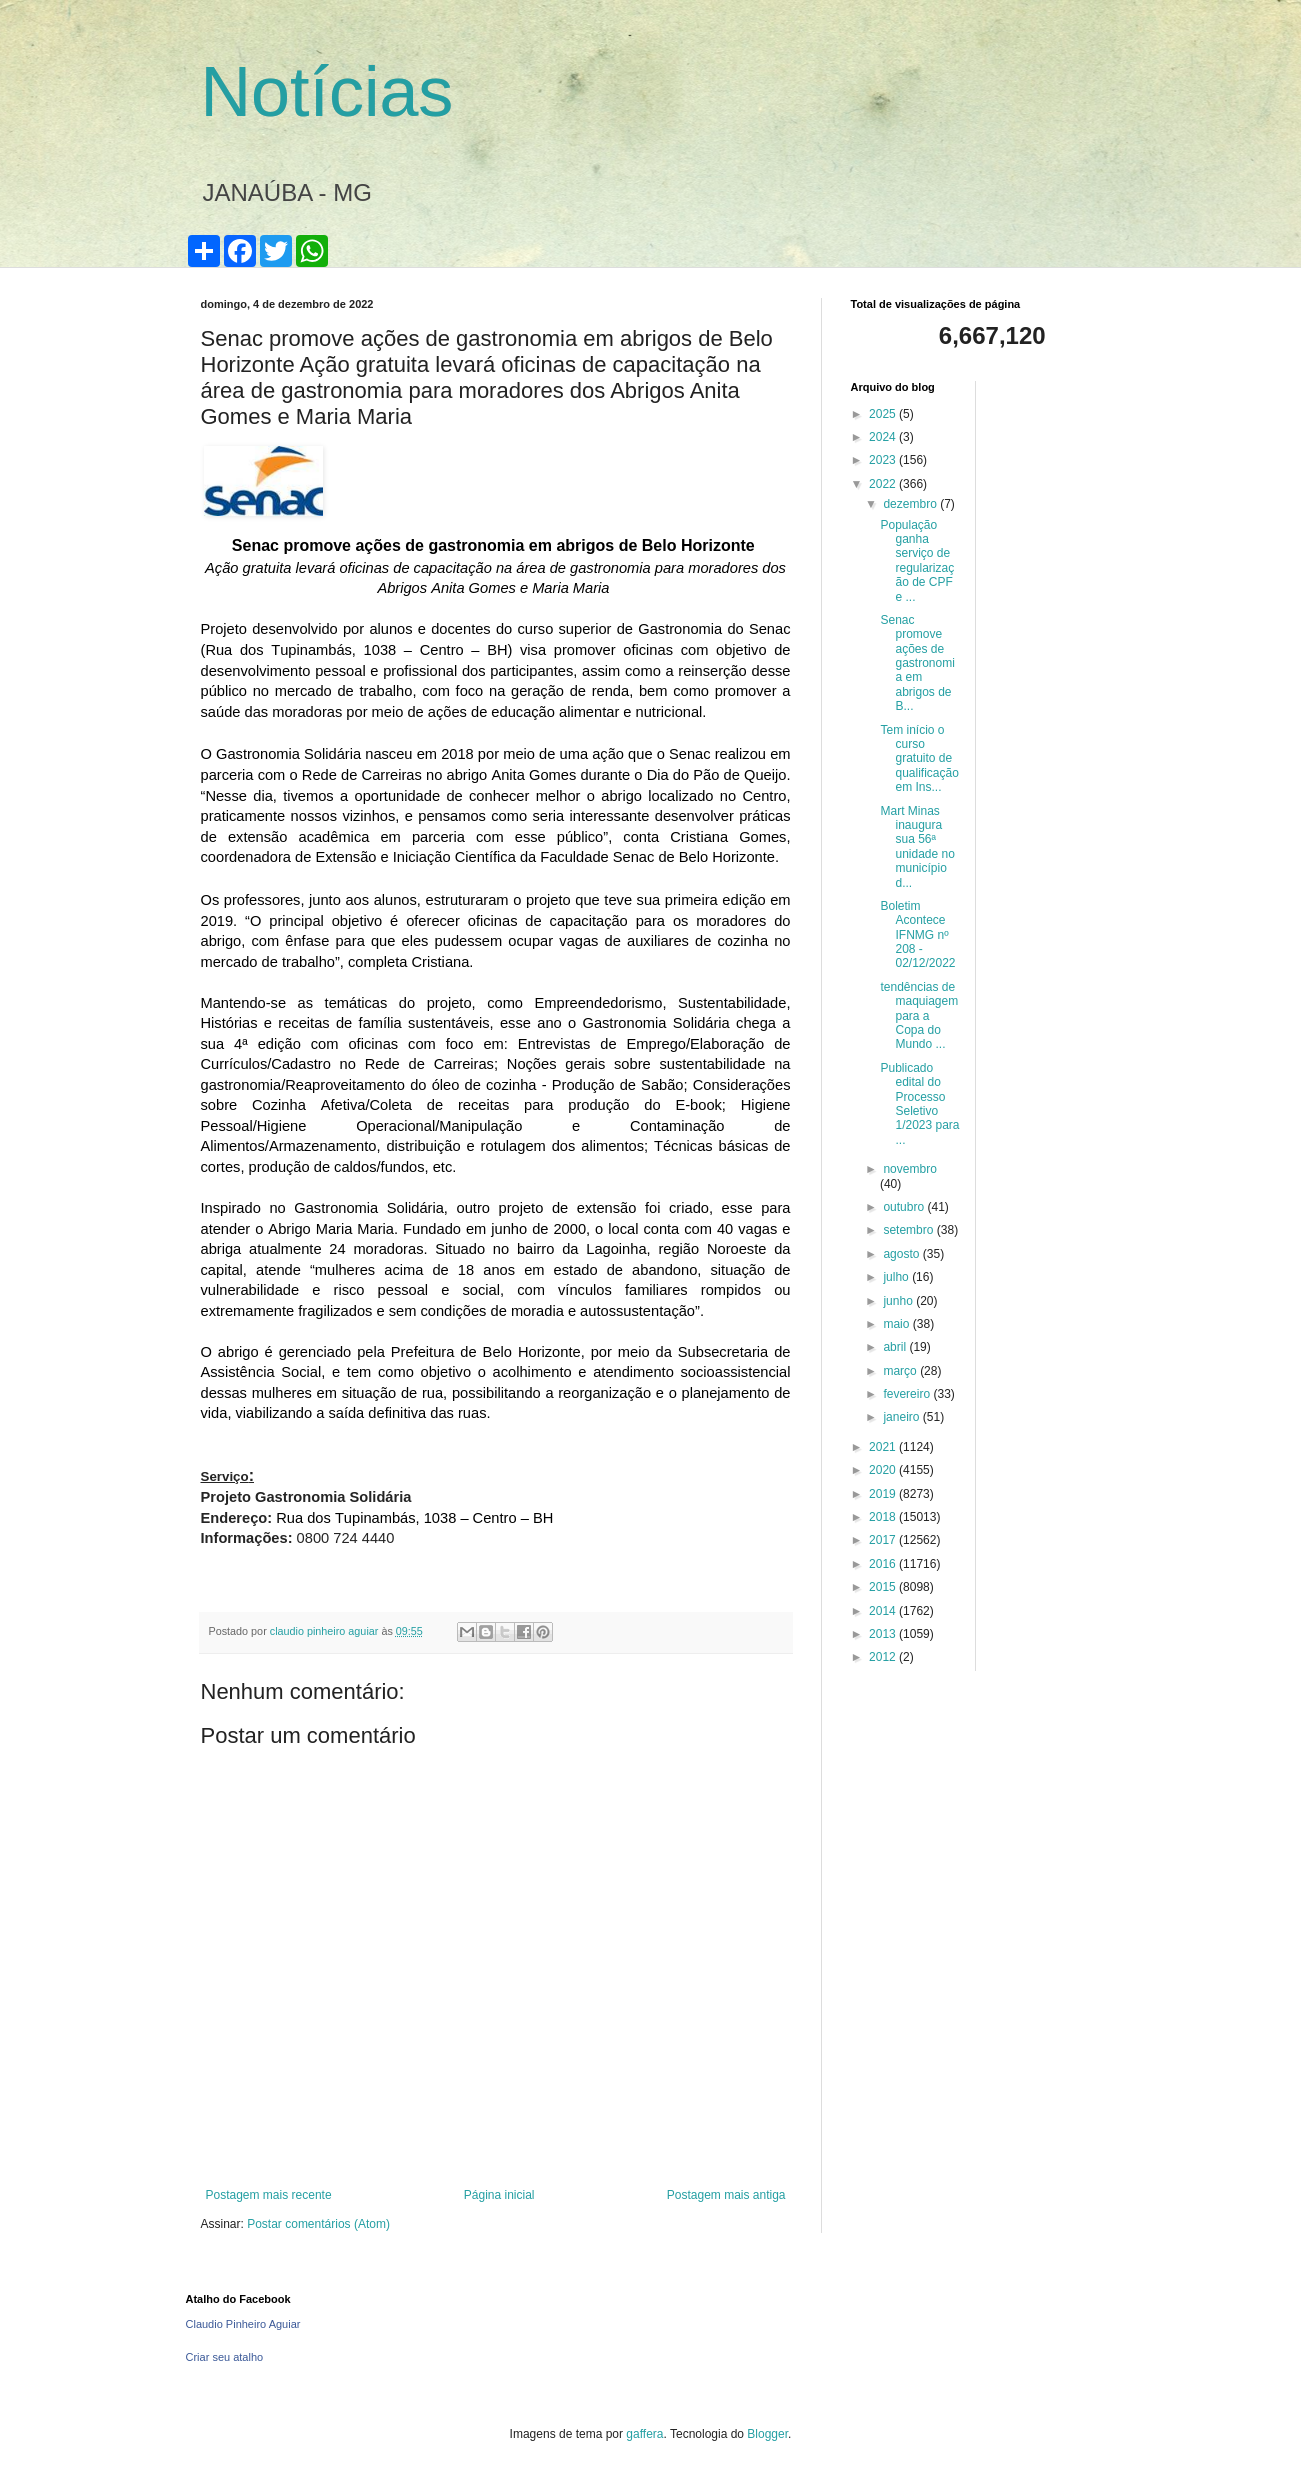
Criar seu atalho (225, 2357)
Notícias (327, 92)
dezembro (911, 504)
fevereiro (908, 1394)
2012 (884, 1657)
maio (897, 1324)
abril (896, 1347)
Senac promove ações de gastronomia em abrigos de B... (917, 663)
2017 (884, 1540)
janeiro (902, 1417)
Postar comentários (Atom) (318, 2224)
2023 (884, 460)
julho (897, 1277)
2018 (884, 1517)
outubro (905, 1207)
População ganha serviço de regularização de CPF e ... (917, 561)
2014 (884, 1611)
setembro (909, 1230)
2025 (884, 414)
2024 (884, 437)
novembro (909, 1169)
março (901, 1371)
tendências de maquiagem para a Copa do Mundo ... (919, 1016)
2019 (884, 1494)
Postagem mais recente (269, 2195)
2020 (884, 1470)
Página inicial (499, 2195)
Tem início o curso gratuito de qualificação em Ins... (919, 759)
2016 (884, 1564)
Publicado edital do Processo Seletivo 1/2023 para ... (919, 1104)
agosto (902, 1254)
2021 (884, 1447)
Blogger (767, 2434)
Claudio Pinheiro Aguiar (243, 2324)
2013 (884, 1634)
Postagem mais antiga (726, 2195)
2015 (884, 1587)
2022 (884, 484)
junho (899, 1301)
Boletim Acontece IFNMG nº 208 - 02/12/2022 (917, 935)
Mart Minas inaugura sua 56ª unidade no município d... (917, 847)
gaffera (644, 2434)
